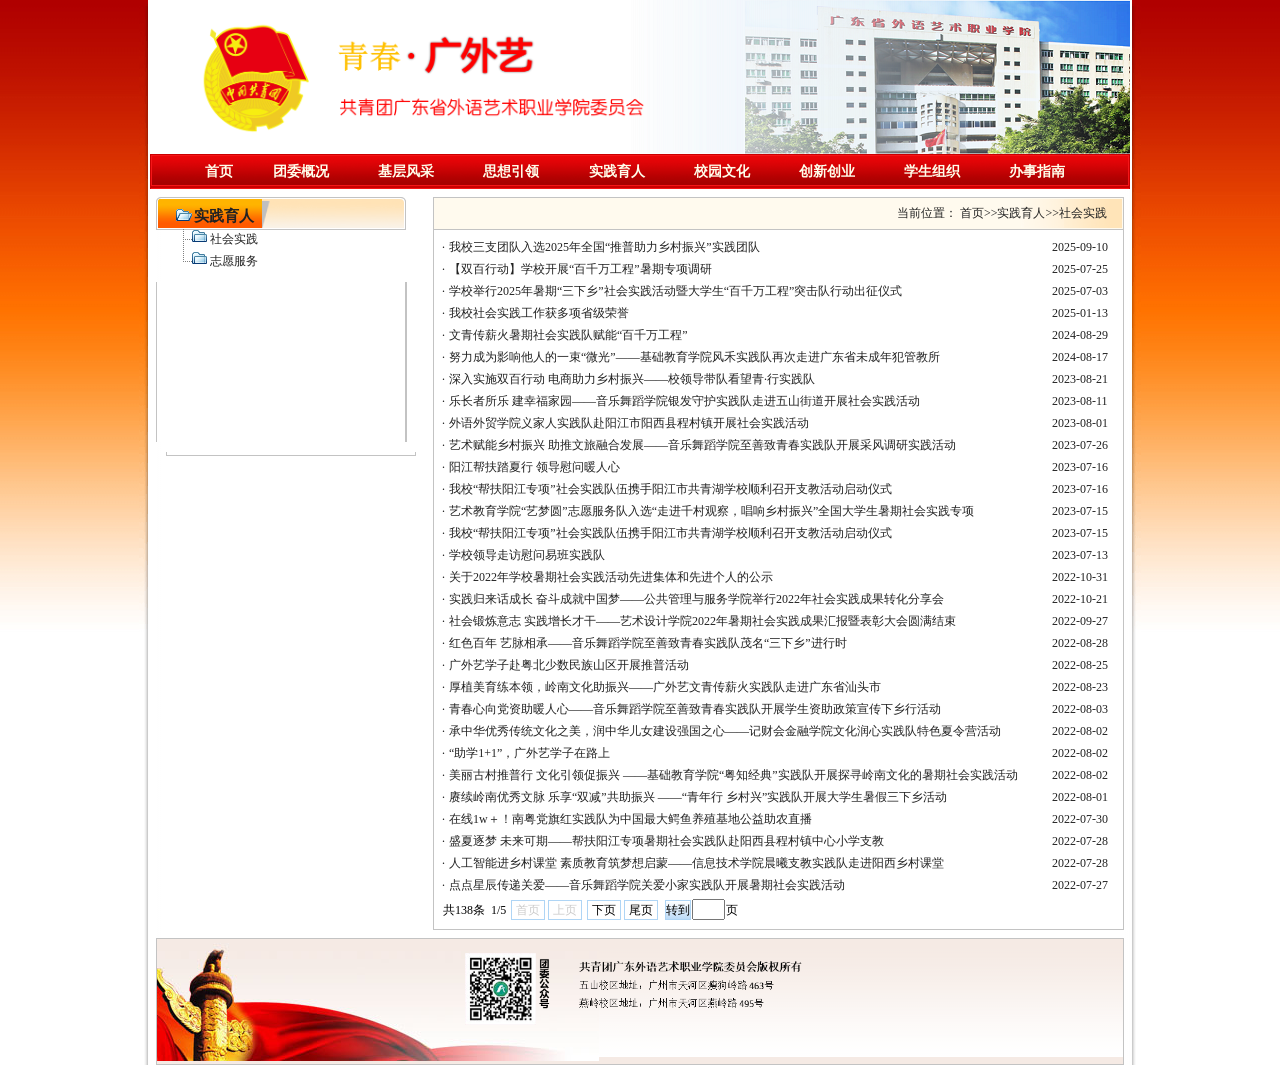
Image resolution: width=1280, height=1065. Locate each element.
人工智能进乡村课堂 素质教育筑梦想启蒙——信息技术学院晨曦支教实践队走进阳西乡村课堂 (696, 863)
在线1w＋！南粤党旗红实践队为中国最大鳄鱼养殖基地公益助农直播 (630, 819)
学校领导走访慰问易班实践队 (527, 555)
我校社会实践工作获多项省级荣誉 (539, 313)
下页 (604, 910)
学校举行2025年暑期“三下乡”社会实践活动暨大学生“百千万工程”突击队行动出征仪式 (675, 291)
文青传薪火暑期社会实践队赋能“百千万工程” (568, 335)
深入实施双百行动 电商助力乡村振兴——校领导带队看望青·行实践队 (632, 379)
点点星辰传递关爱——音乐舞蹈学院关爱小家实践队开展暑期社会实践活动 (647, 885)
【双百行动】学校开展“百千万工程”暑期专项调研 (580, 269)
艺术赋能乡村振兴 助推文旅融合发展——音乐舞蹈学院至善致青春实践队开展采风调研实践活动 (702, 445)
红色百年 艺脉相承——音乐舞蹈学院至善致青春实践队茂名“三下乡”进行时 (648, 643)
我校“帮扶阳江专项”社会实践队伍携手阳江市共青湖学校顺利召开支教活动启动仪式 (670, 489)
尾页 (641, 910)
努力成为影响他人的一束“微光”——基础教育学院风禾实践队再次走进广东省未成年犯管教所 (694, 357)
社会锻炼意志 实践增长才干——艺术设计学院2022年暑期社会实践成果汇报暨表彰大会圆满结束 (702, 621)
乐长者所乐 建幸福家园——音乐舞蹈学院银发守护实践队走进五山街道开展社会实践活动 (684, 401)
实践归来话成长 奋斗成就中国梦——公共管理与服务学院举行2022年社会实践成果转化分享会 (696, 599)
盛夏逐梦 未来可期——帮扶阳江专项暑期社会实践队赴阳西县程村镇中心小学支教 (666, 841)
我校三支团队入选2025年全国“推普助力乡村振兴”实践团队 (604, 247)
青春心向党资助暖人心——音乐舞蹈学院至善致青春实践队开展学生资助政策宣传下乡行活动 (695, 709)
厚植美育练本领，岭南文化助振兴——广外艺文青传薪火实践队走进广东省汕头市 (665, 687)
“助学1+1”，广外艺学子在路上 (529, 753)
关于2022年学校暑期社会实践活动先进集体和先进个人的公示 (611, 577)
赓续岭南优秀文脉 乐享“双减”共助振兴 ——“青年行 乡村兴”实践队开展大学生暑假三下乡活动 (698, 797)
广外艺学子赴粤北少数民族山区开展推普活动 (569, 665)
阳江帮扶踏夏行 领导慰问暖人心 (534, 467)
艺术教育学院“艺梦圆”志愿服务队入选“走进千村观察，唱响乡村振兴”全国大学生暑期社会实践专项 (711, 511)
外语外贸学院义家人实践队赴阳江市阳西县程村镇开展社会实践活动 (629, 423)
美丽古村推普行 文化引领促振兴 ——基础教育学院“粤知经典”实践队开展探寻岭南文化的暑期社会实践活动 (733, 775)
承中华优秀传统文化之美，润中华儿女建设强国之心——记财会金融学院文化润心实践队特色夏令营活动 (725, 731)
